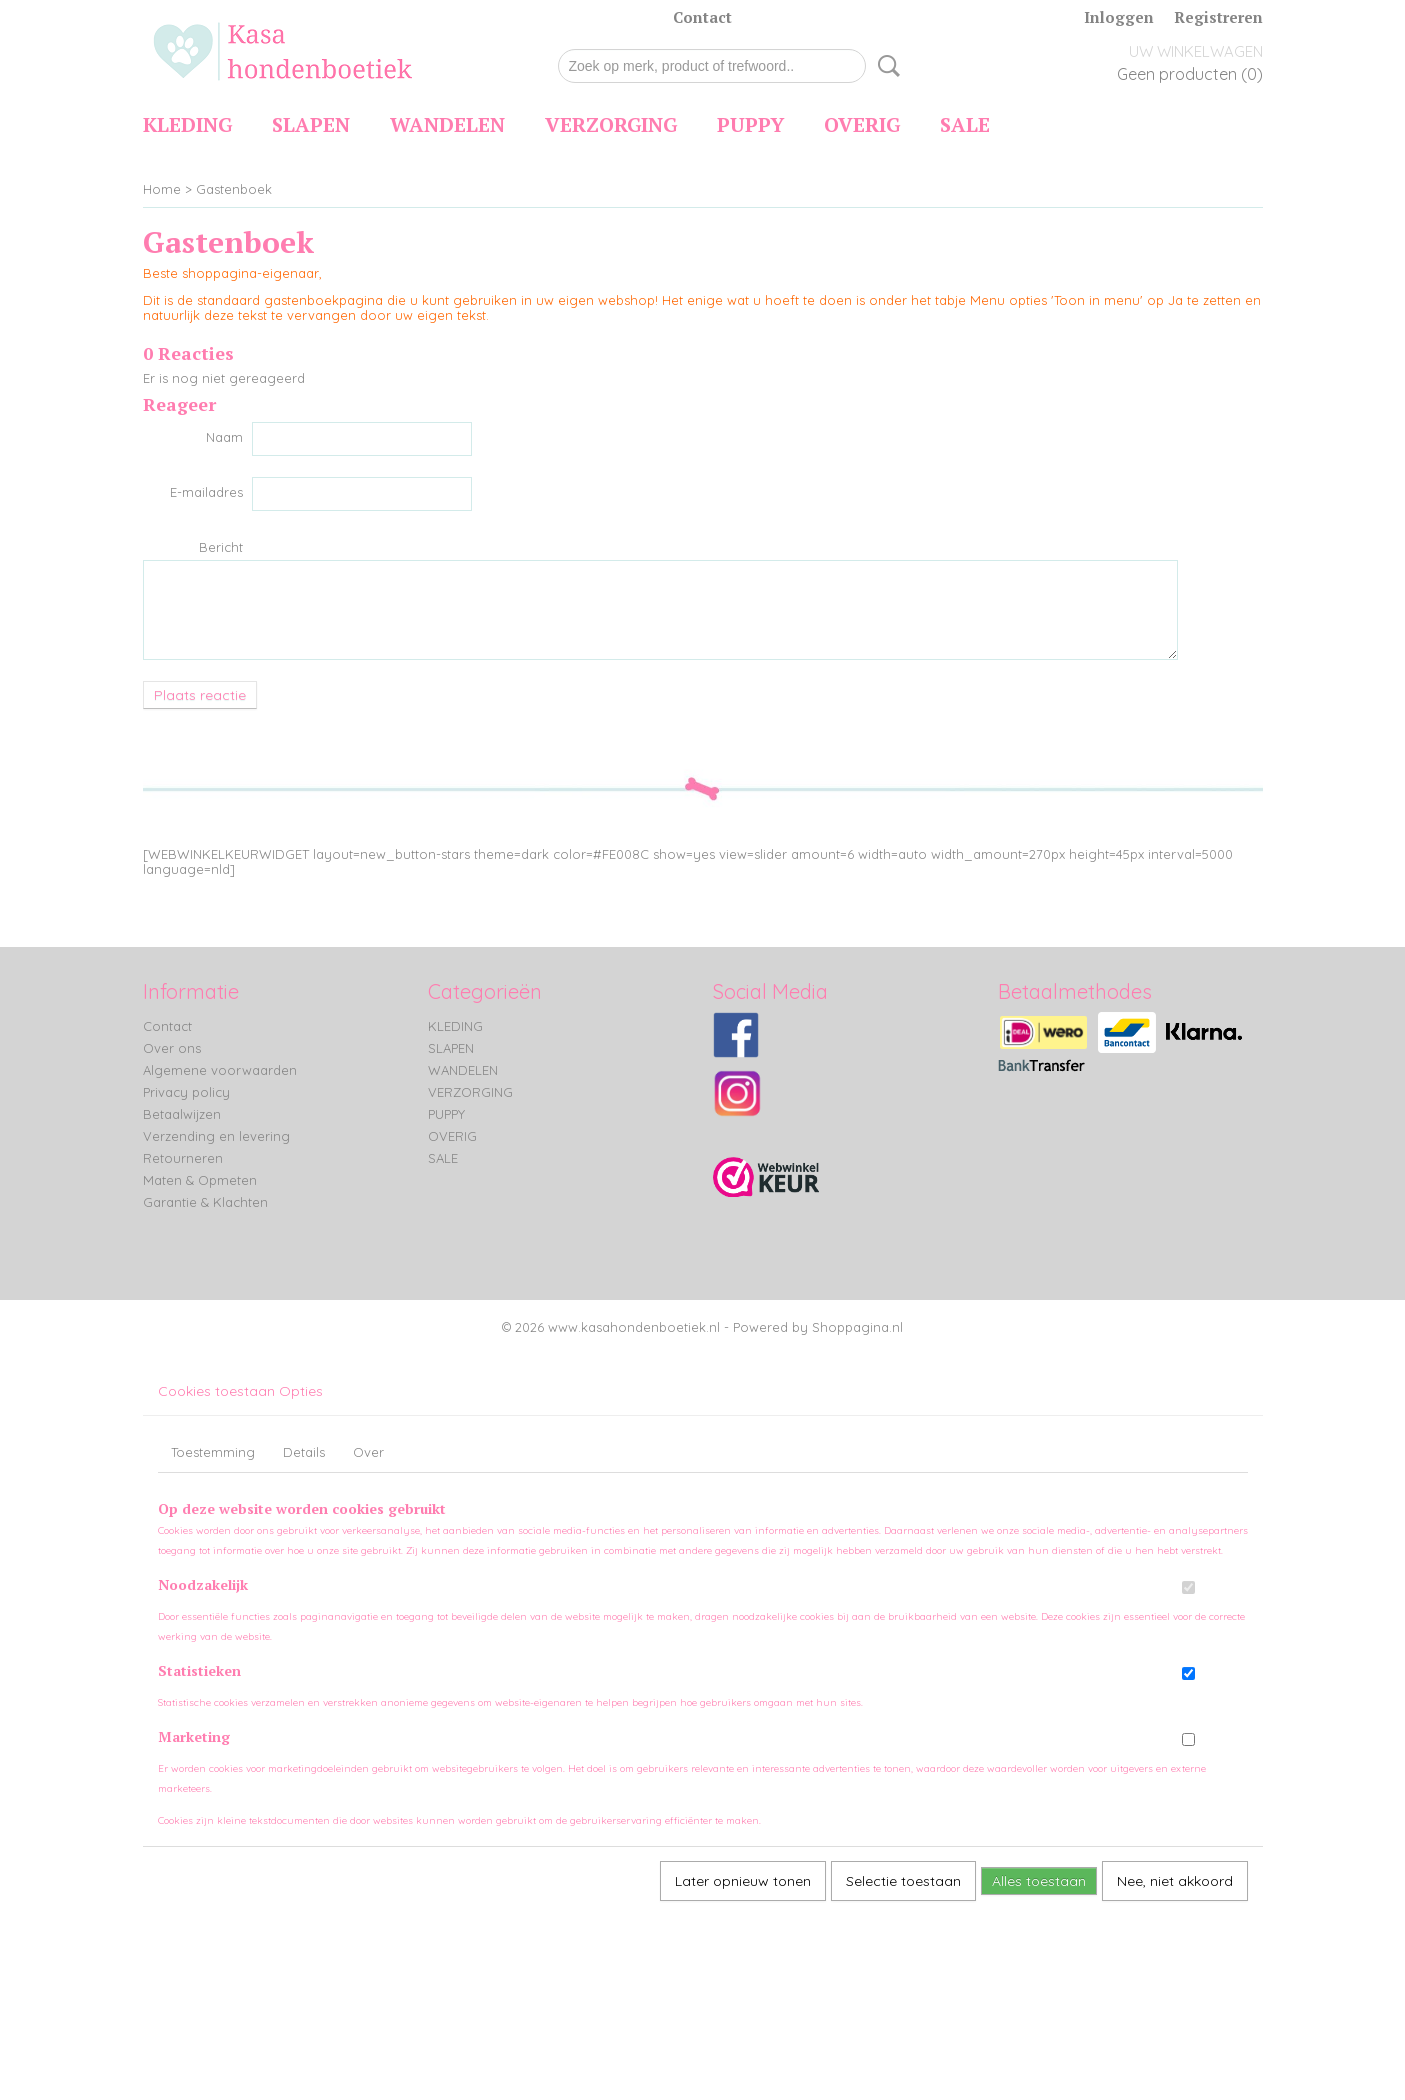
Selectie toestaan (903, 1881)
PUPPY (750, 124)
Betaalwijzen (182, 1114)
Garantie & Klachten (205, 1202)
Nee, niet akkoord (1175, 1881)
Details (304, 1452)
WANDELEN (447, 124)
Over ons (172, 1048)
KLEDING (187, 124)
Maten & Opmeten (200, 1180)
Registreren (1218, 17)
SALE (965, 124)
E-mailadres (206, 492)
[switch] (1188, 1587)
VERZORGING (611, 124)
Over (368, 1452)
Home (162, 189)
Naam (224, 437)
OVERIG (862, 124)
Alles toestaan (1039, 1881)
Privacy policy (186, 1092)
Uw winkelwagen (1196, 51)
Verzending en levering (216, 1136)
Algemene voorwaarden (220, 1070)
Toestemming (213, 1452)
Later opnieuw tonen (743, 1881)
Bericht (221, 547)
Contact (702, 17)
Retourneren (183, 1158)
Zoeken (885, 66)
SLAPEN (311, 124)
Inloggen (1119, 17)
